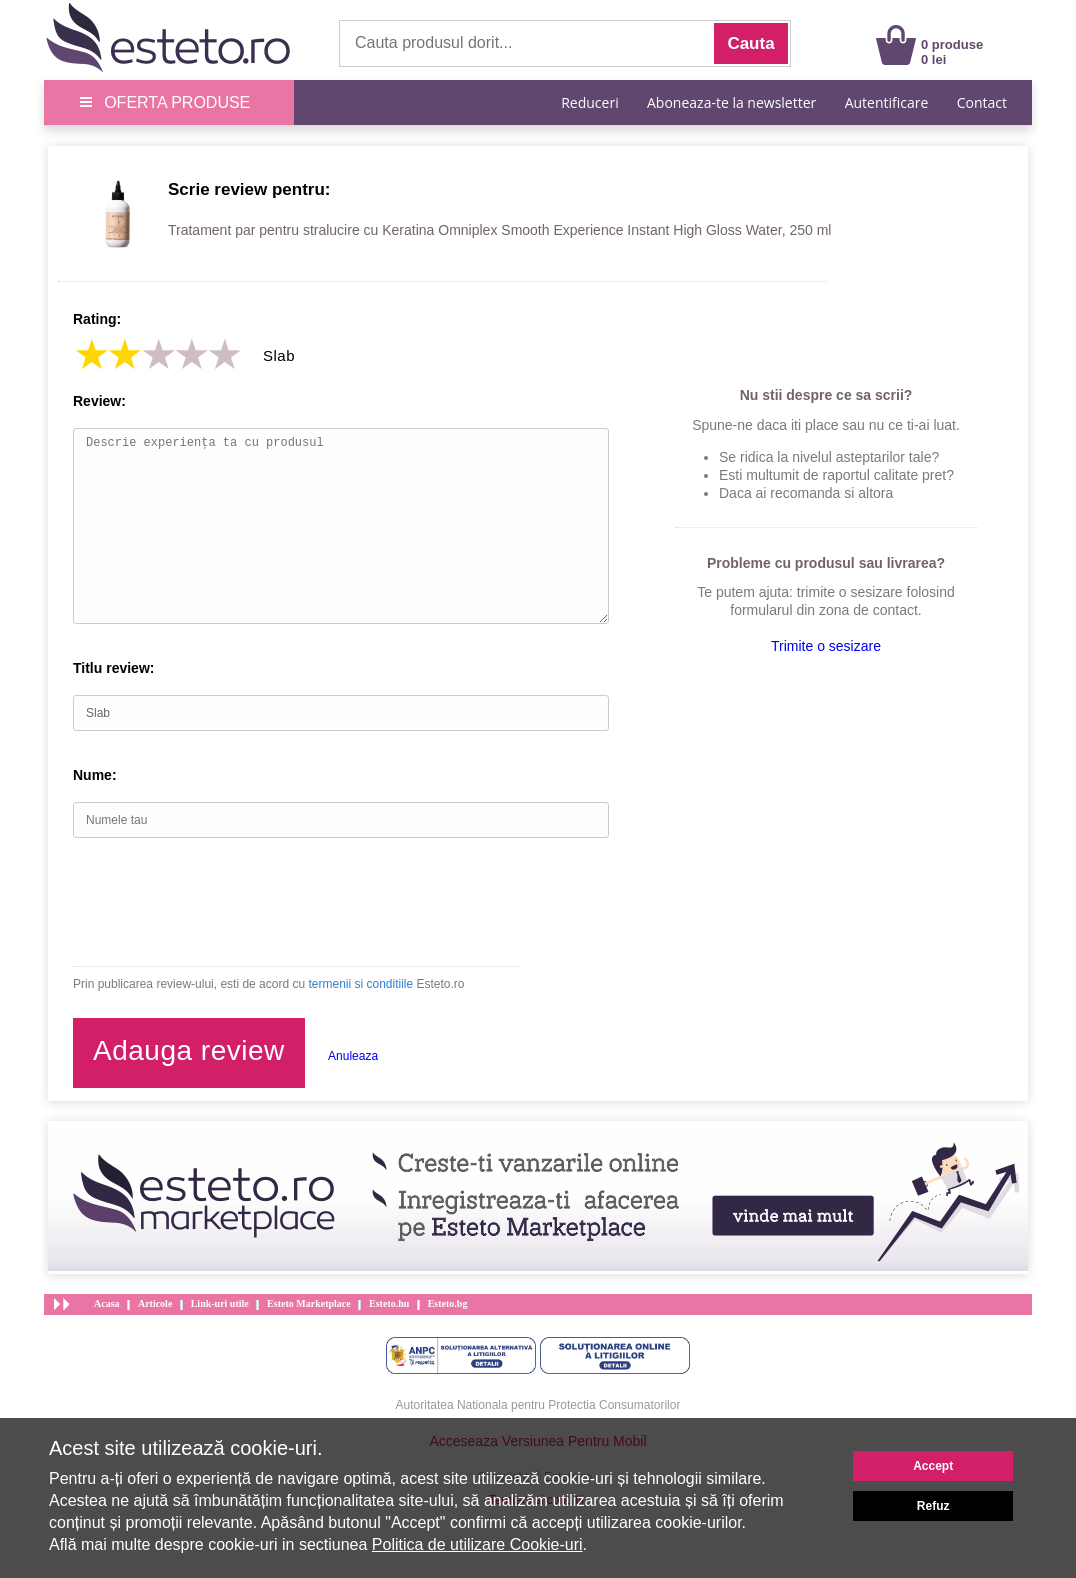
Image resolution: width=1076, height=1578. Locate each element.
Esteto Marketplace (309, 1303)
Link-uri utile (220, 1303)
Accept (933, 1466)
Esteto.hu (389, 1303)
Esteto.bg (448, 1303)
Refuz (933, 1506)
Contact (982, 102)
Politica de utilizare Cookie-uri (477, 1544)
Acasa (107, 1303)
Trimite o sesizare (826, 646)
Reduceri (589, 102)
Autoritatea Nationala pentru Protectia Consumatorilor (538, 1405)
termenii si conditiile (360, 984)
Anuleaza (353, 1056)
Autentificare (887, 102)
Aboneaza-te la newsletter (731, 102)
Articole (155, 1303)
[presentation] (225, 902)
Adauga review (189, 1050)
